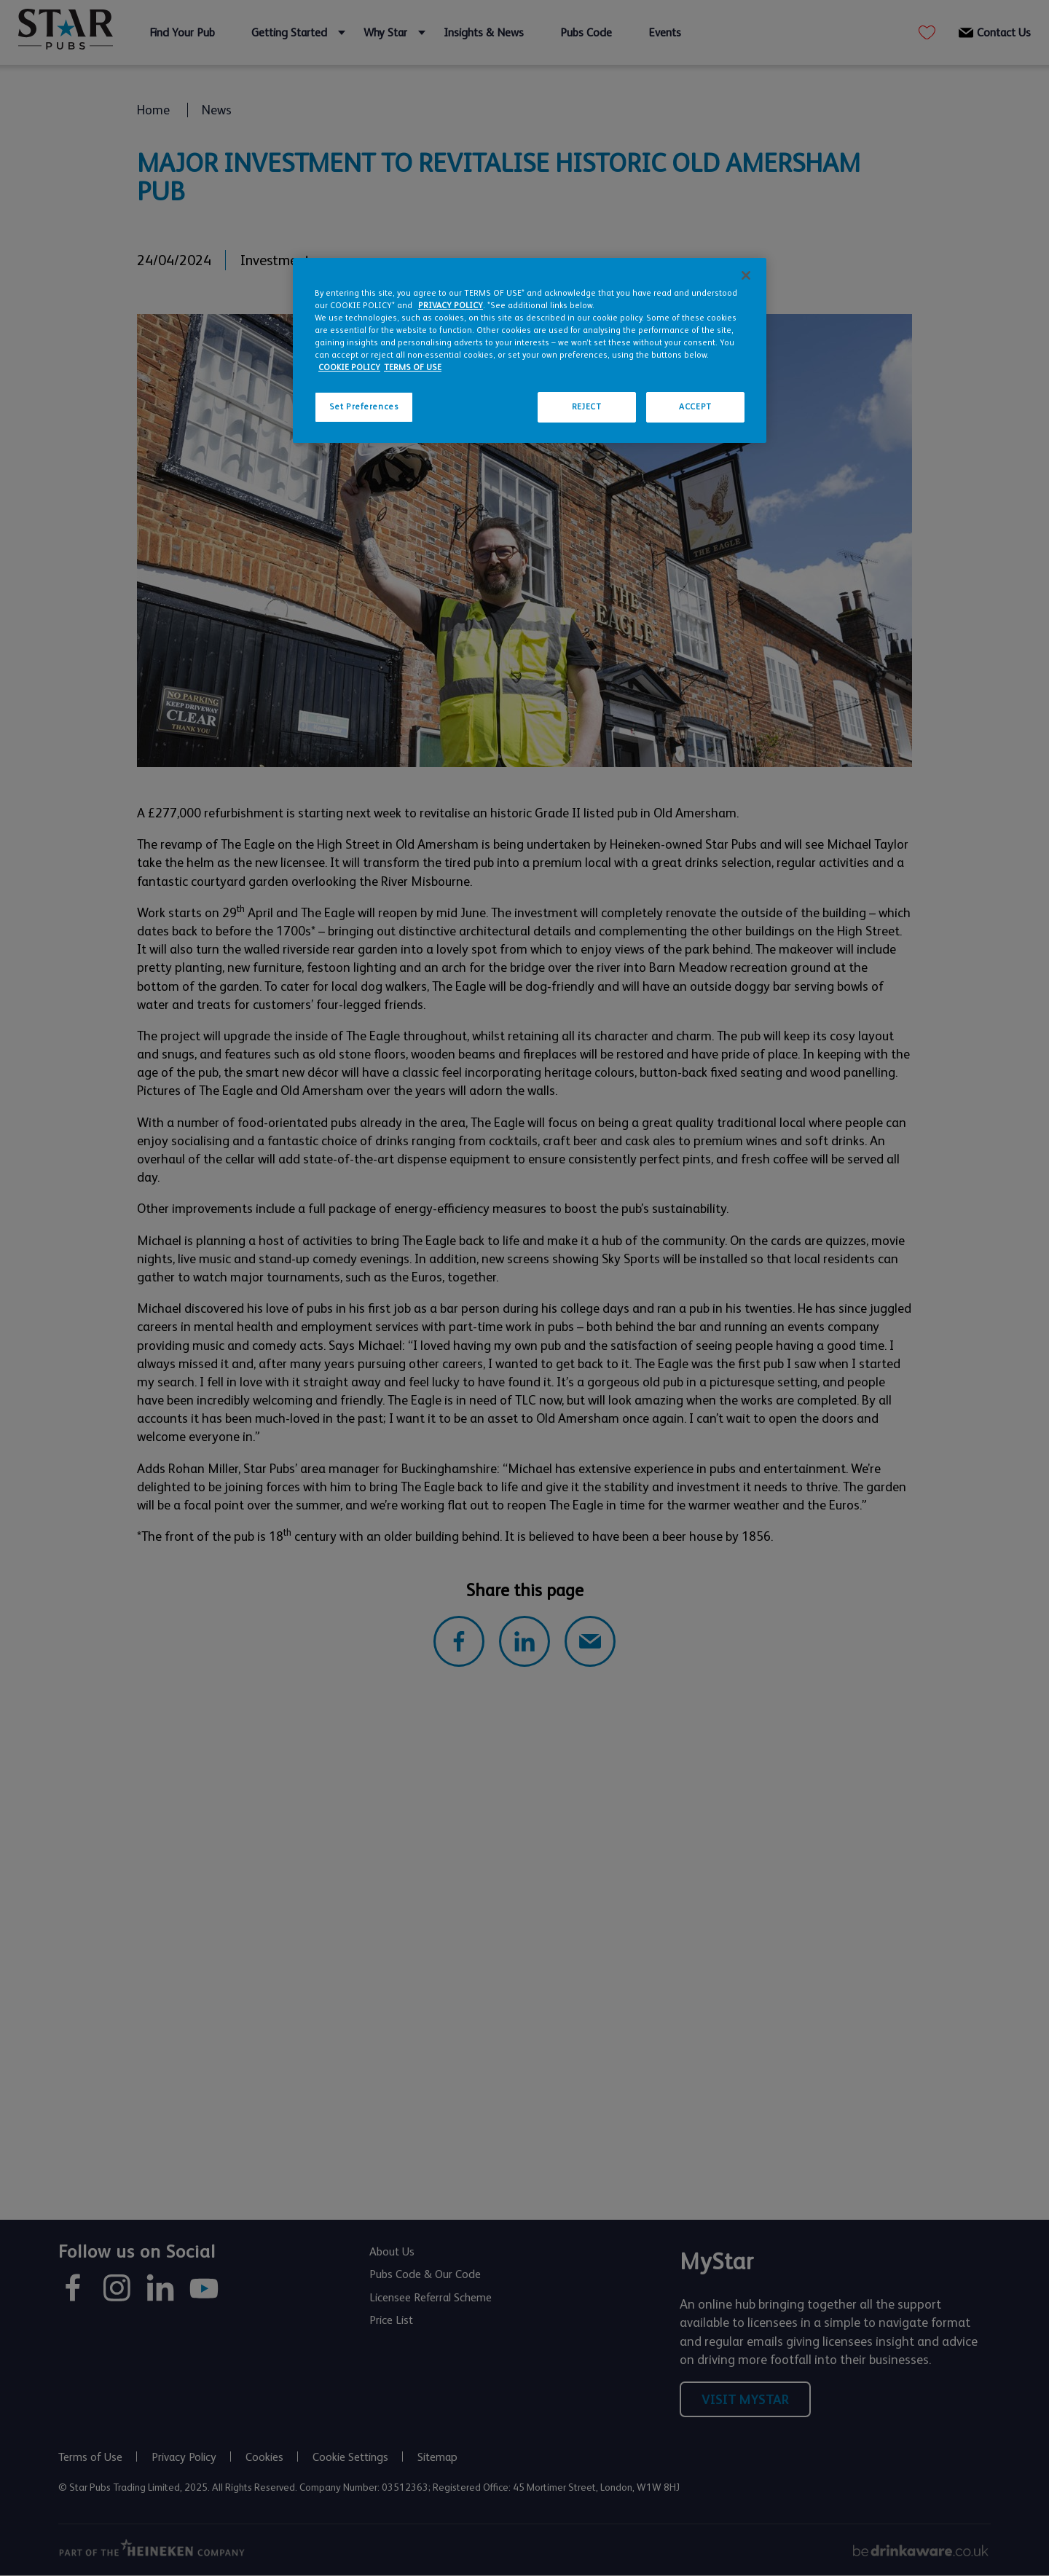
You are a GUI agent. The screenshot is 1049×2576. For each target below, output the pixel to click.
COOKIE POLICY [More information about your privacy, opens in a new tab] (349, 367)
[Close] (746, 275)
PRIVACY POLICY (450, 305)
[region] (529, 350)
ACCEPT (695, 407)
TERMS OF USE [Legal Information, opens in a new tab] (412, 367)
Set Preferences (364, 407)
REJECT (586, 407)
